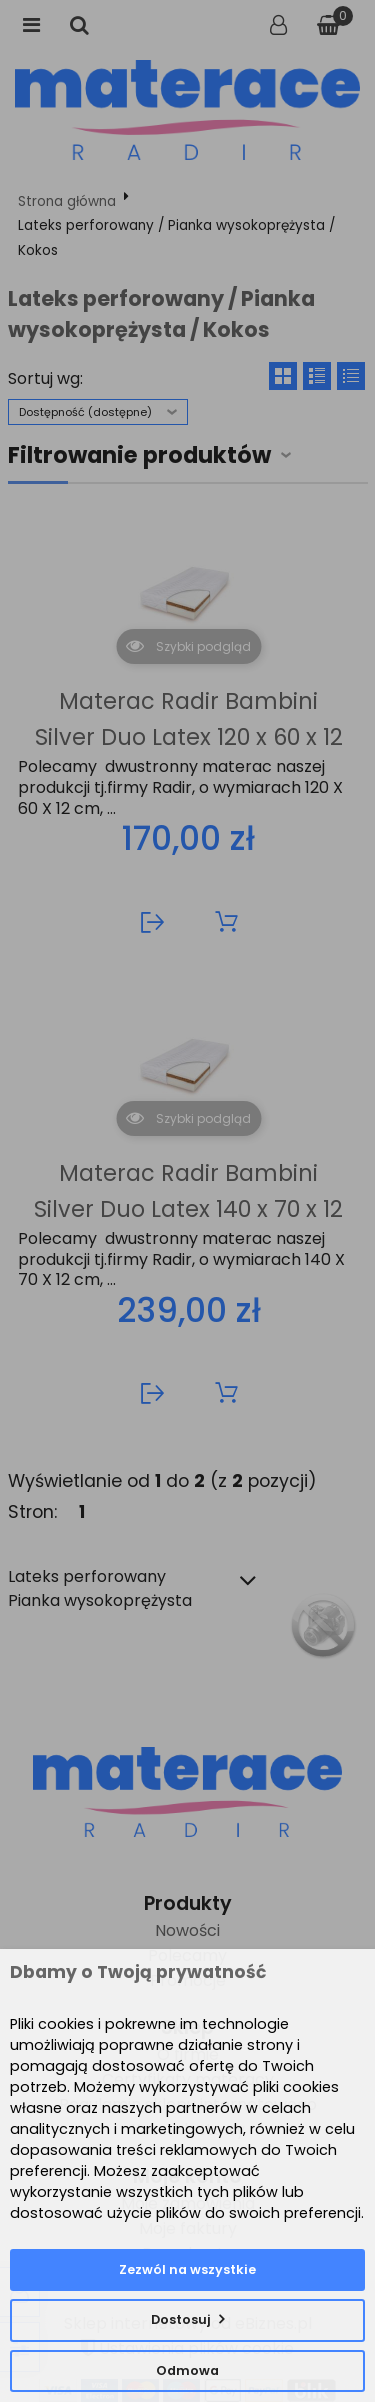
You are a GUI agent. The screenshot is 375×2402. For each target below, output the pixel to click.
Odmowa (187, 2370)
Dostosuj (181, 2319)
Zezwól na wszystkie (187, 2269)
